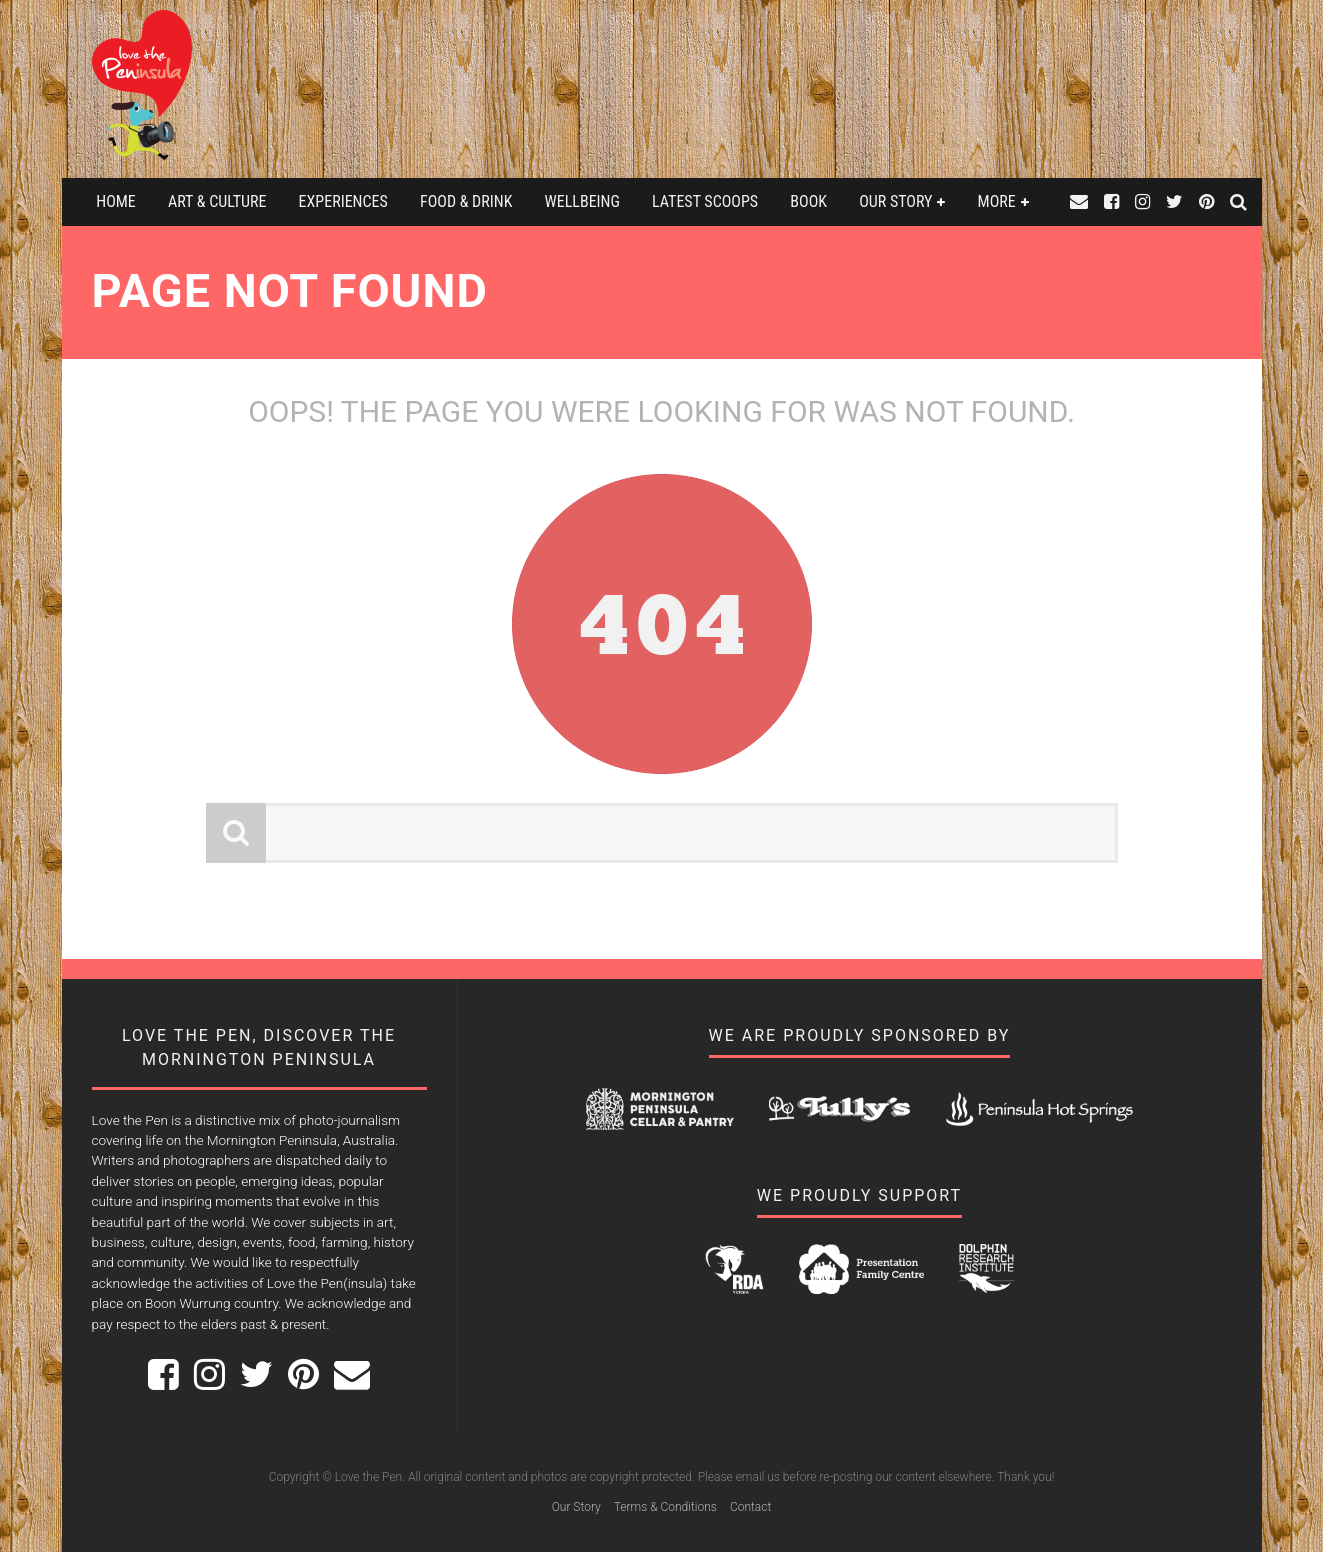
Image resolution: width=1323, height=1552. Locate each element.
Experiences (343, 201)
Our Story (895, 201)
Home (116, 201)
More (997, 201)
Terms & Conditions (665, 1507)
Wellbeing (582, 201)
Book (808, 201)
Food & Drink (466, 201)
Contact (750, 1507)
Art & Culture (217, 201)
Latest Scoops (705, 201)
